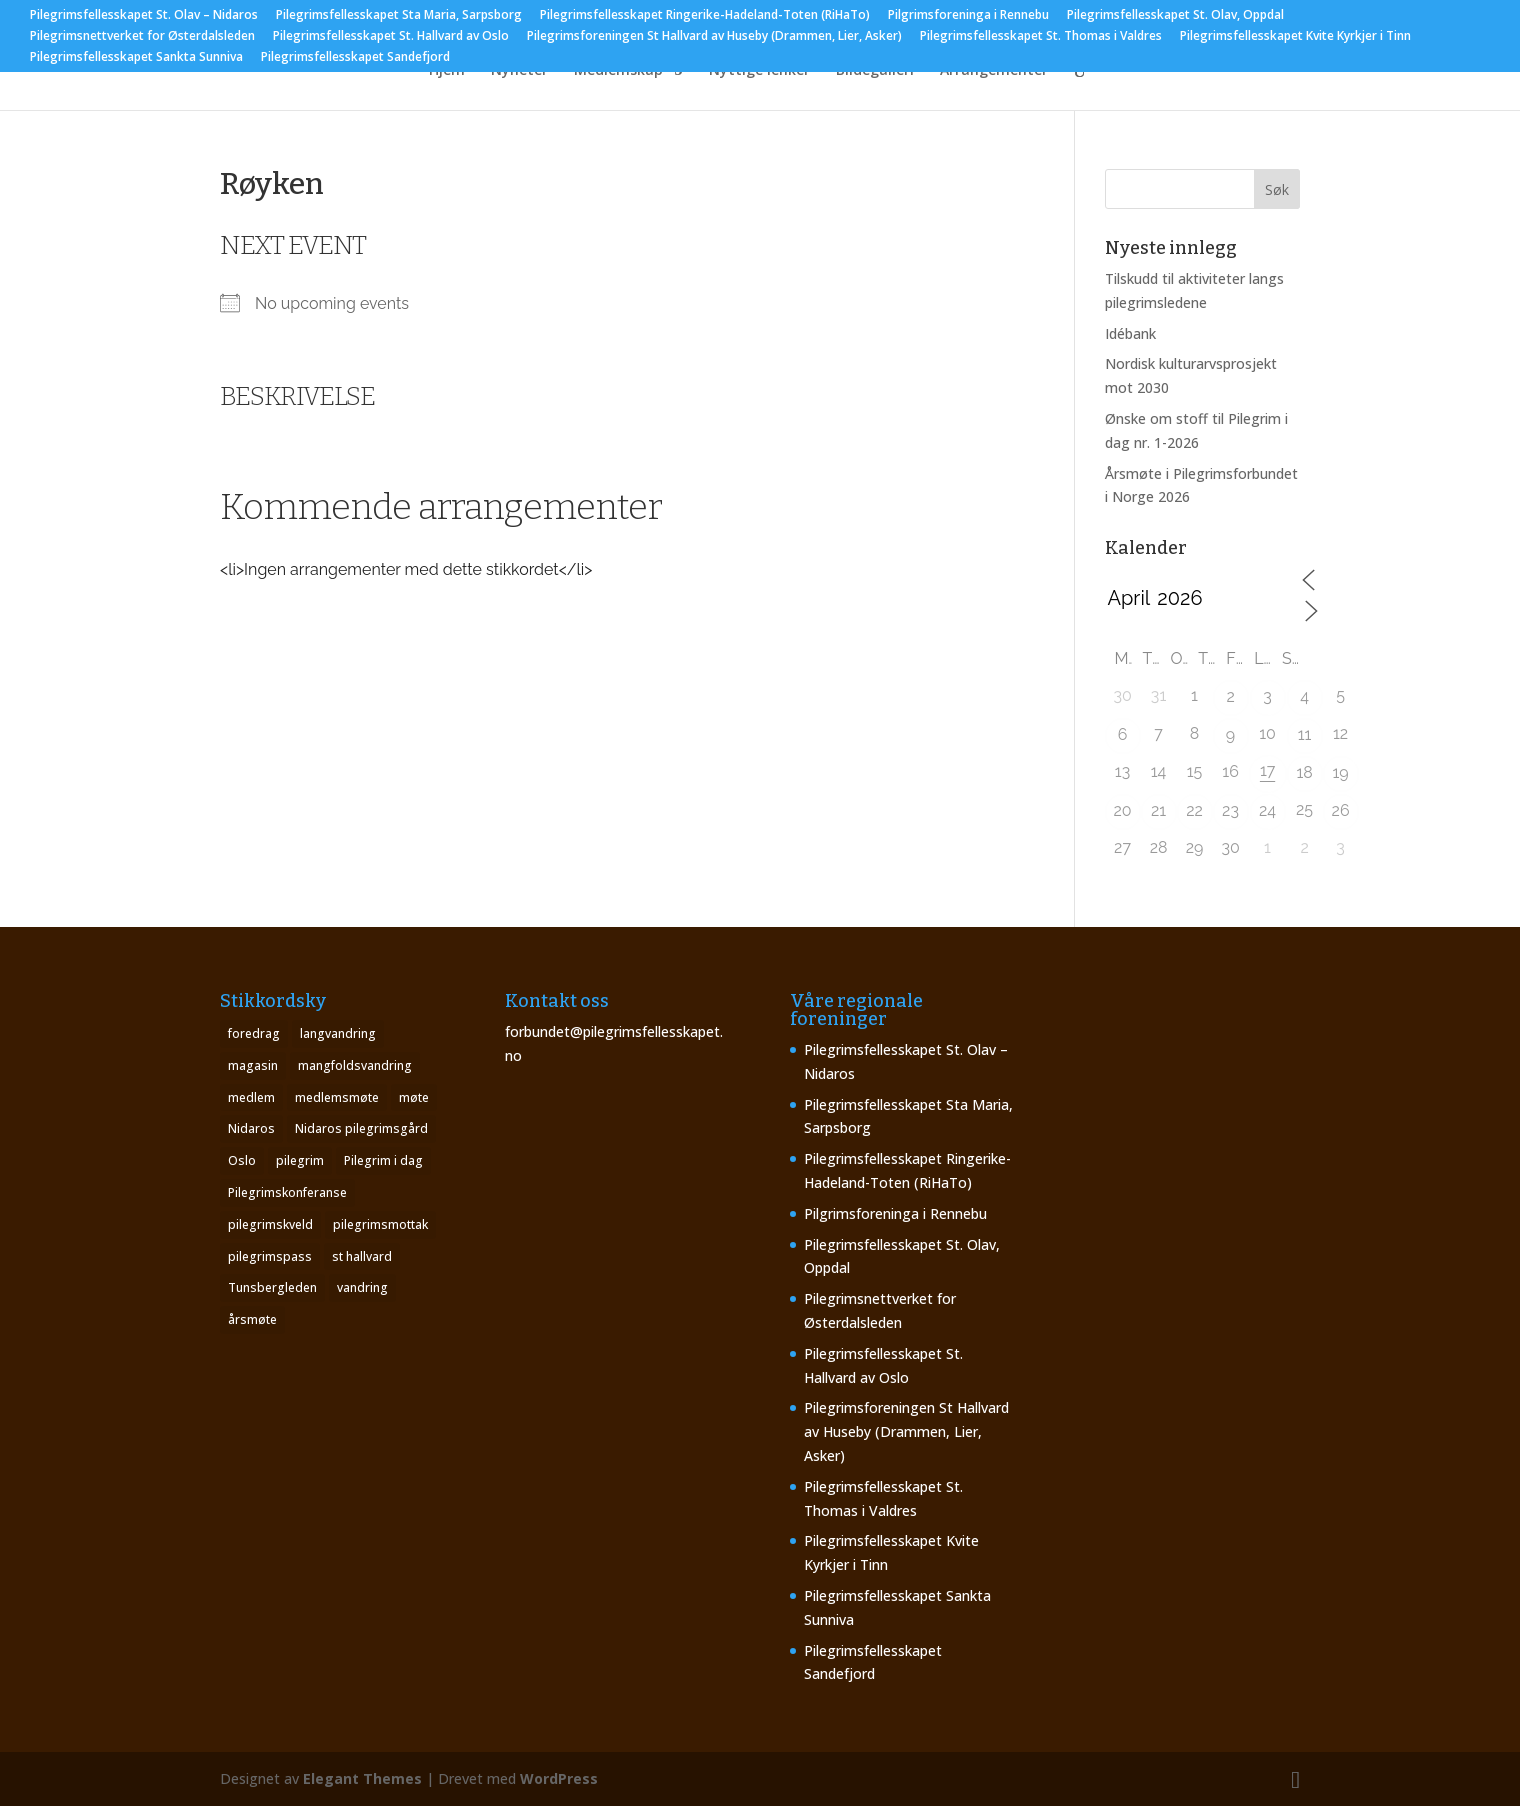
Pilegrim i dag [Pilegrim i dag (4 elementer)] (383, 1160)
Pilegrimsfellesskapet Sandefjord (355, 58)
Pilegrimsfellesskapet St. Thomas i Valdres (1041, 37)
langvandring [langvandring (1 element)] (338, 1033)
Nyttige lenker (759, 71)
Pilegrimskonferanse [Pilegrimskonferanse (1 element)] (287, 1192)
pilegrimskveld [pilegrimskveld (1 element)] (270, 1224)
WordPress (559, 1778)
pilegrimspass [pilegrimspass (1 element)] (270, 1256)
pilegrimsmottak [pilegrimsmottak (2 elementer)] (380, 1224)
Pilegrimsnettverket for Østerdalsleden (142, 37)
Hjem (447, 71)
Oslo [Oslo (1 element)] (242, 1160)
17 (1267, 770)
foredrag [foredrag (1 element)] (254, 1033)
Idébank (1130, 333)
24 (1267, 810)
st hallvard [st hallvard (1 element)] (362, 1256)
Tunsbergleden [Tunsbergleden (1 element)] (272, 1287)
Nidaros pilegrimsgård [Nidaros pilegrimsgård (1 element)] (361, 1128)
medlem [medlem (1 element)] (251, 1097)
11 (1305, 734)
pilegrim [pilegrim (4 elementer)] (300, 1160)
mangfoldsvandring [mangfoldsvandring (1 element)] (355, 1065)
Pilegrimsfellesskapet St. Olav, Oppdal (1175, 16)
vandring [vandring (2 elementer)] (362, 1287)
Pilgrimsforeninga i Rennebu (968, 16)
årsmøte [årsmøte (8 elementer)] (252, 1319)
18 (1304, 772)
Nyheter (519, 71)
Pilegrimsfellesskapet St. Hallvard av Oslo (391, 37)
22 (1194, 810)
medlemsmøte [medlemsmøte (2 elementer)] (337, 1097)
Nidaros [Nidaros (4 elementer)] (251, 1128)
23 (1230, 810)
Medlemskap (618, 71)
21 (1158, 810)
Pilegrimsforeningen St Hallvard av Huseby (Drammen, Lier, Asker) (714, 37)
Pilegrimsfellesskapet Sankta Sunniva (136, 58)
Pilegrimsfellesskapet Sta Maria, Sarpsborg (399, 16)
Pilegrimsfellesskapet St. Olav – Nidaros (144, 16)
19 (1340, 772)
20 (1122, 810)
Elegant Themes (362, 1778)
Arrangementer (994, 71)
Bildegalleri (875, 71)
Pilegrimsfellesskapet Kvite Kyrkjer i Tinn (1295, 37)
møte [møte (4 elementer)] (414, 1097)
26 (1341, 810)
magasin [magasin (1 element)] (253, 1065)
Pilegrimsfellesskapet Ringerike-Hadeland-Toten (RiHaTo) (705, 16)
